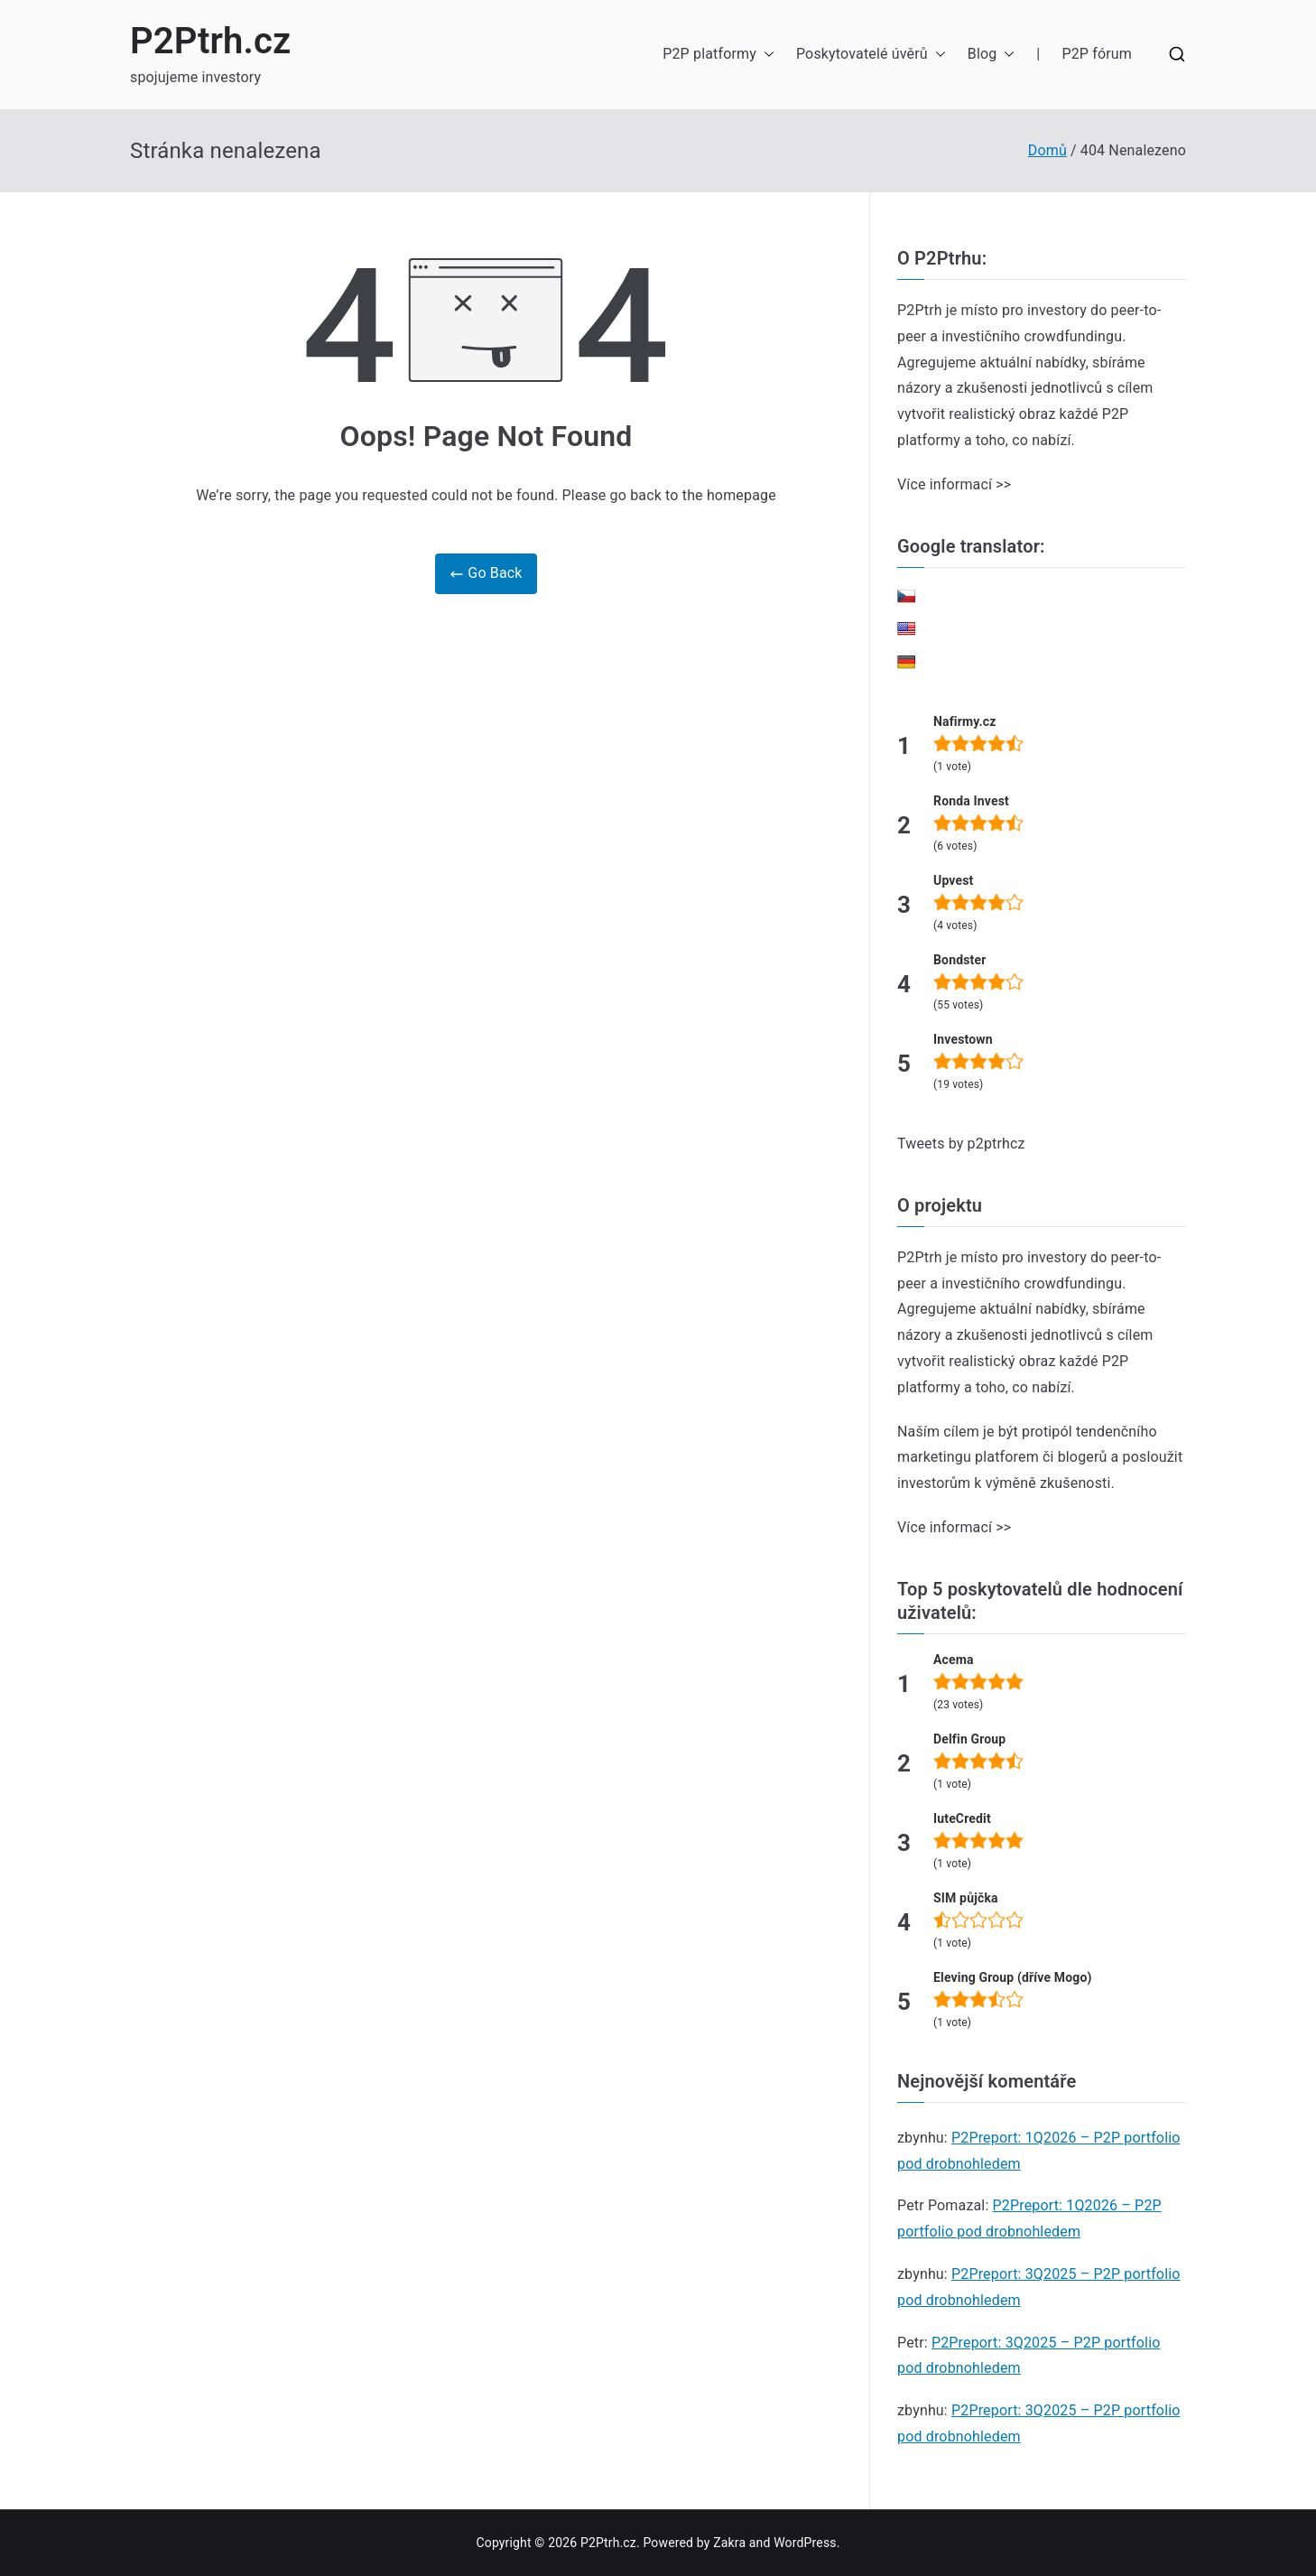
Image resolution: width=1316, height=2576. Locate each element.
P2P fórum (1096, 53)
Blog (991, 55)
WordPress (805, 2542)
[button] (765, 55)
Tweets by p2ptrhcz (961, 1143)
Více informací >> (954, 484)
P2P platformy (718, 55)
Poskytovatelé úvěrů (871, 55)
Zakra (729, 2542)
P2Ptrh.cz (211, 41)
